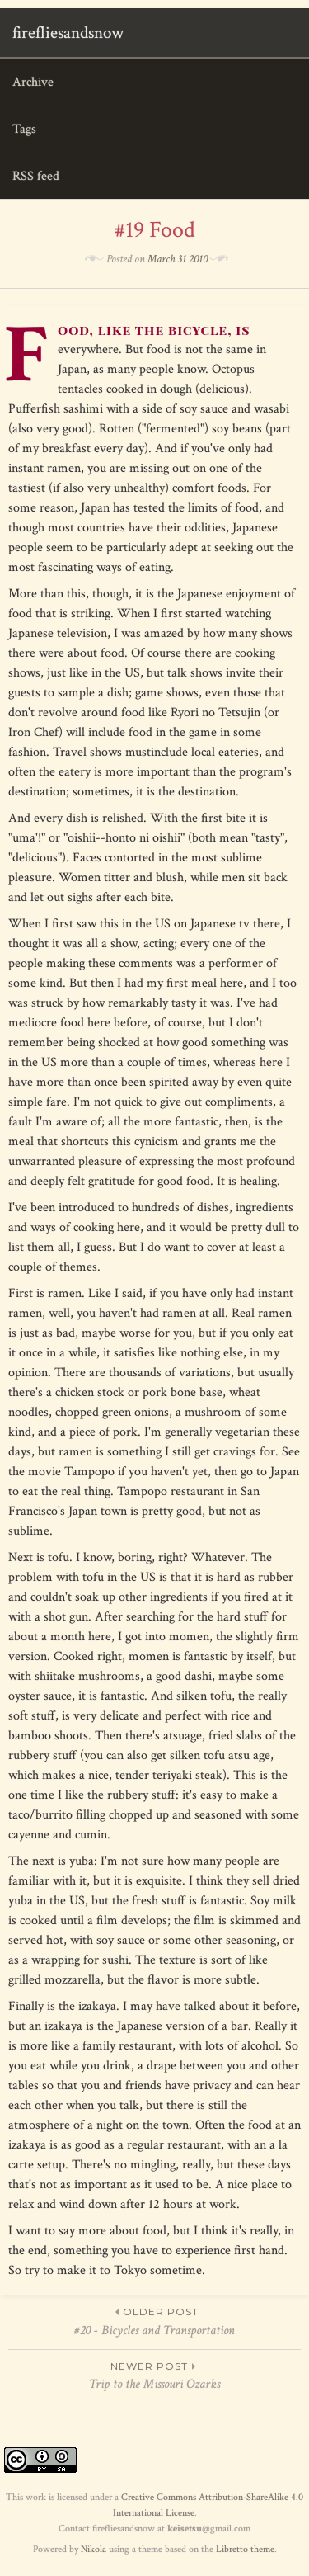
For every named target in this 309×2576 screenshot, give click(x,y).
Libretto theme (245, 2549)
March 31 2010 (177, 259)
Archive (33, 82)
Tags (24, 129)
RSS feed (35, 176)
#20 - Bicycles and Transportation (154, 2321)
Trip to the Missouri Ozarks (154, 2375)
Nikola (93, 2549)
